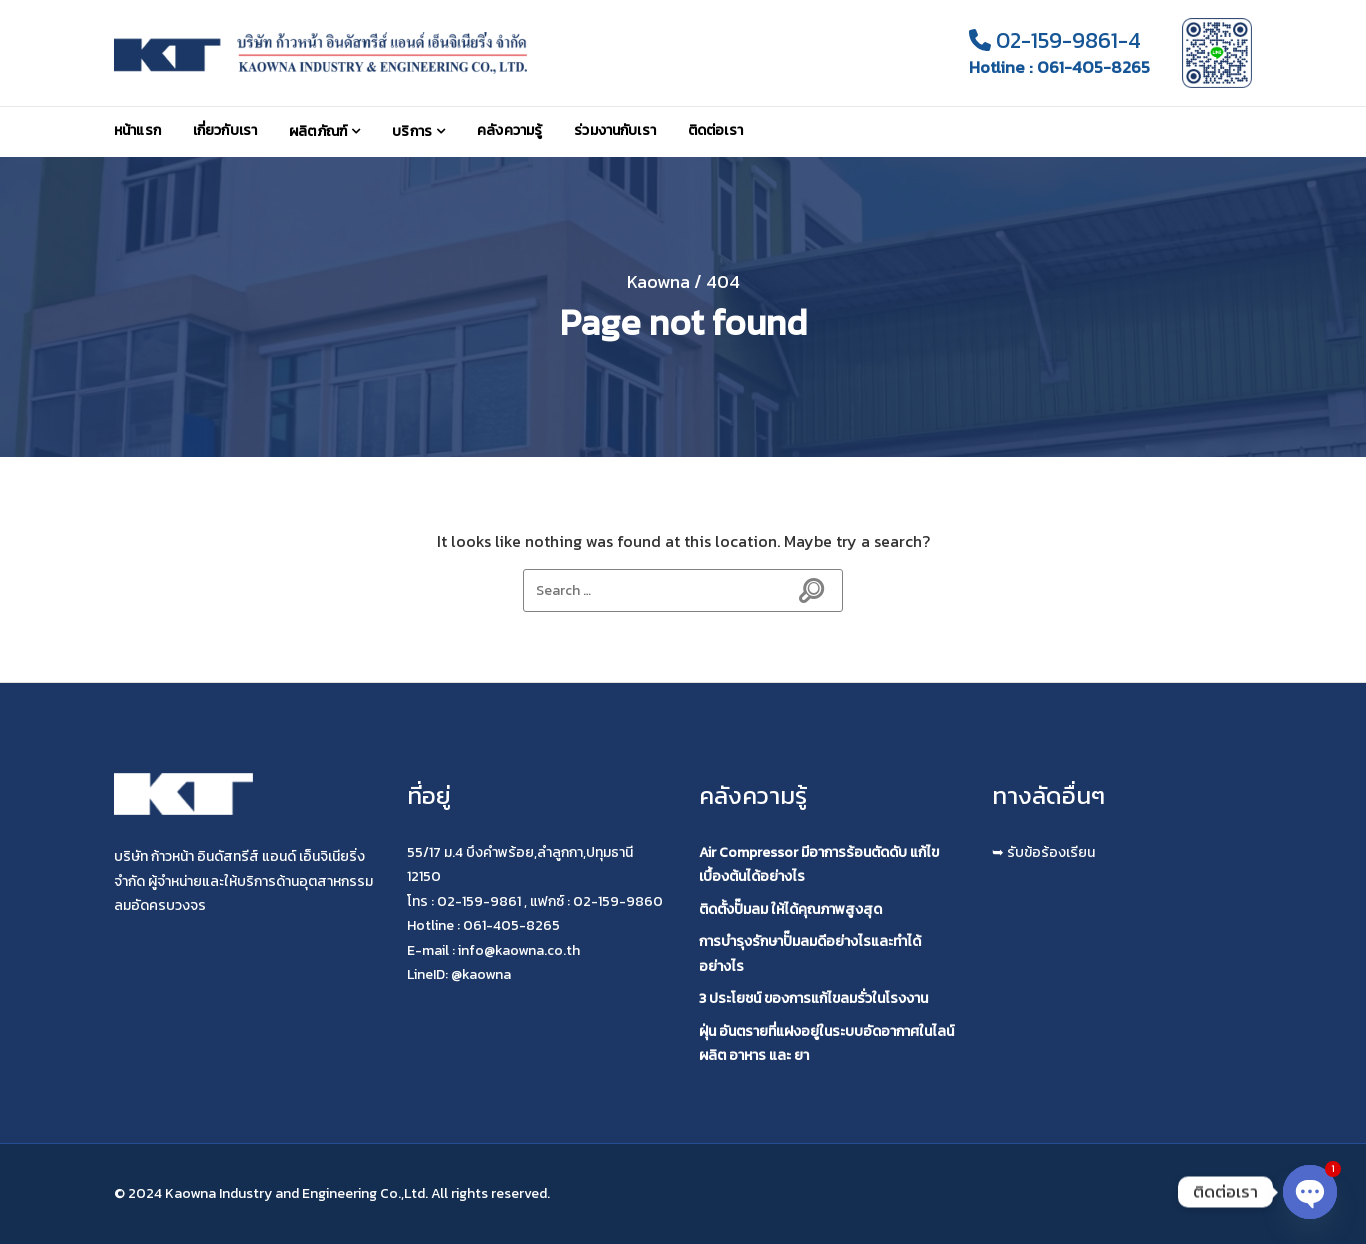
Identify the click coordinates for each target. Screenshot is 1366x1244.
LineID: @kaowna (459, 974)
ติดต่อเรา (715, 130)
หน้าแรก (137, 130)
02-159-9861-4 (1055, 40)
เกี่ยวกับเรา (225, 130)
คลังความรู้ (509, 130)
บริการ (412, 131)
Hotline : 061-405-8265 (1059, 67)
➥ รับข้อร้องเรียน (1043, 852)
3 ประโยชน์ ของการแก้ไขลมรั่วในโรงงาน (813, 998)
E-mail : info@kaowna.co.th (493, 950)
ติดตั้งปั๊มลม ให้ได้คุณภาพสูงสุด (790, 909)
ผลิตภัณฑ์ (318, 131)
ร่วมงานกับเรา (615, 130)
